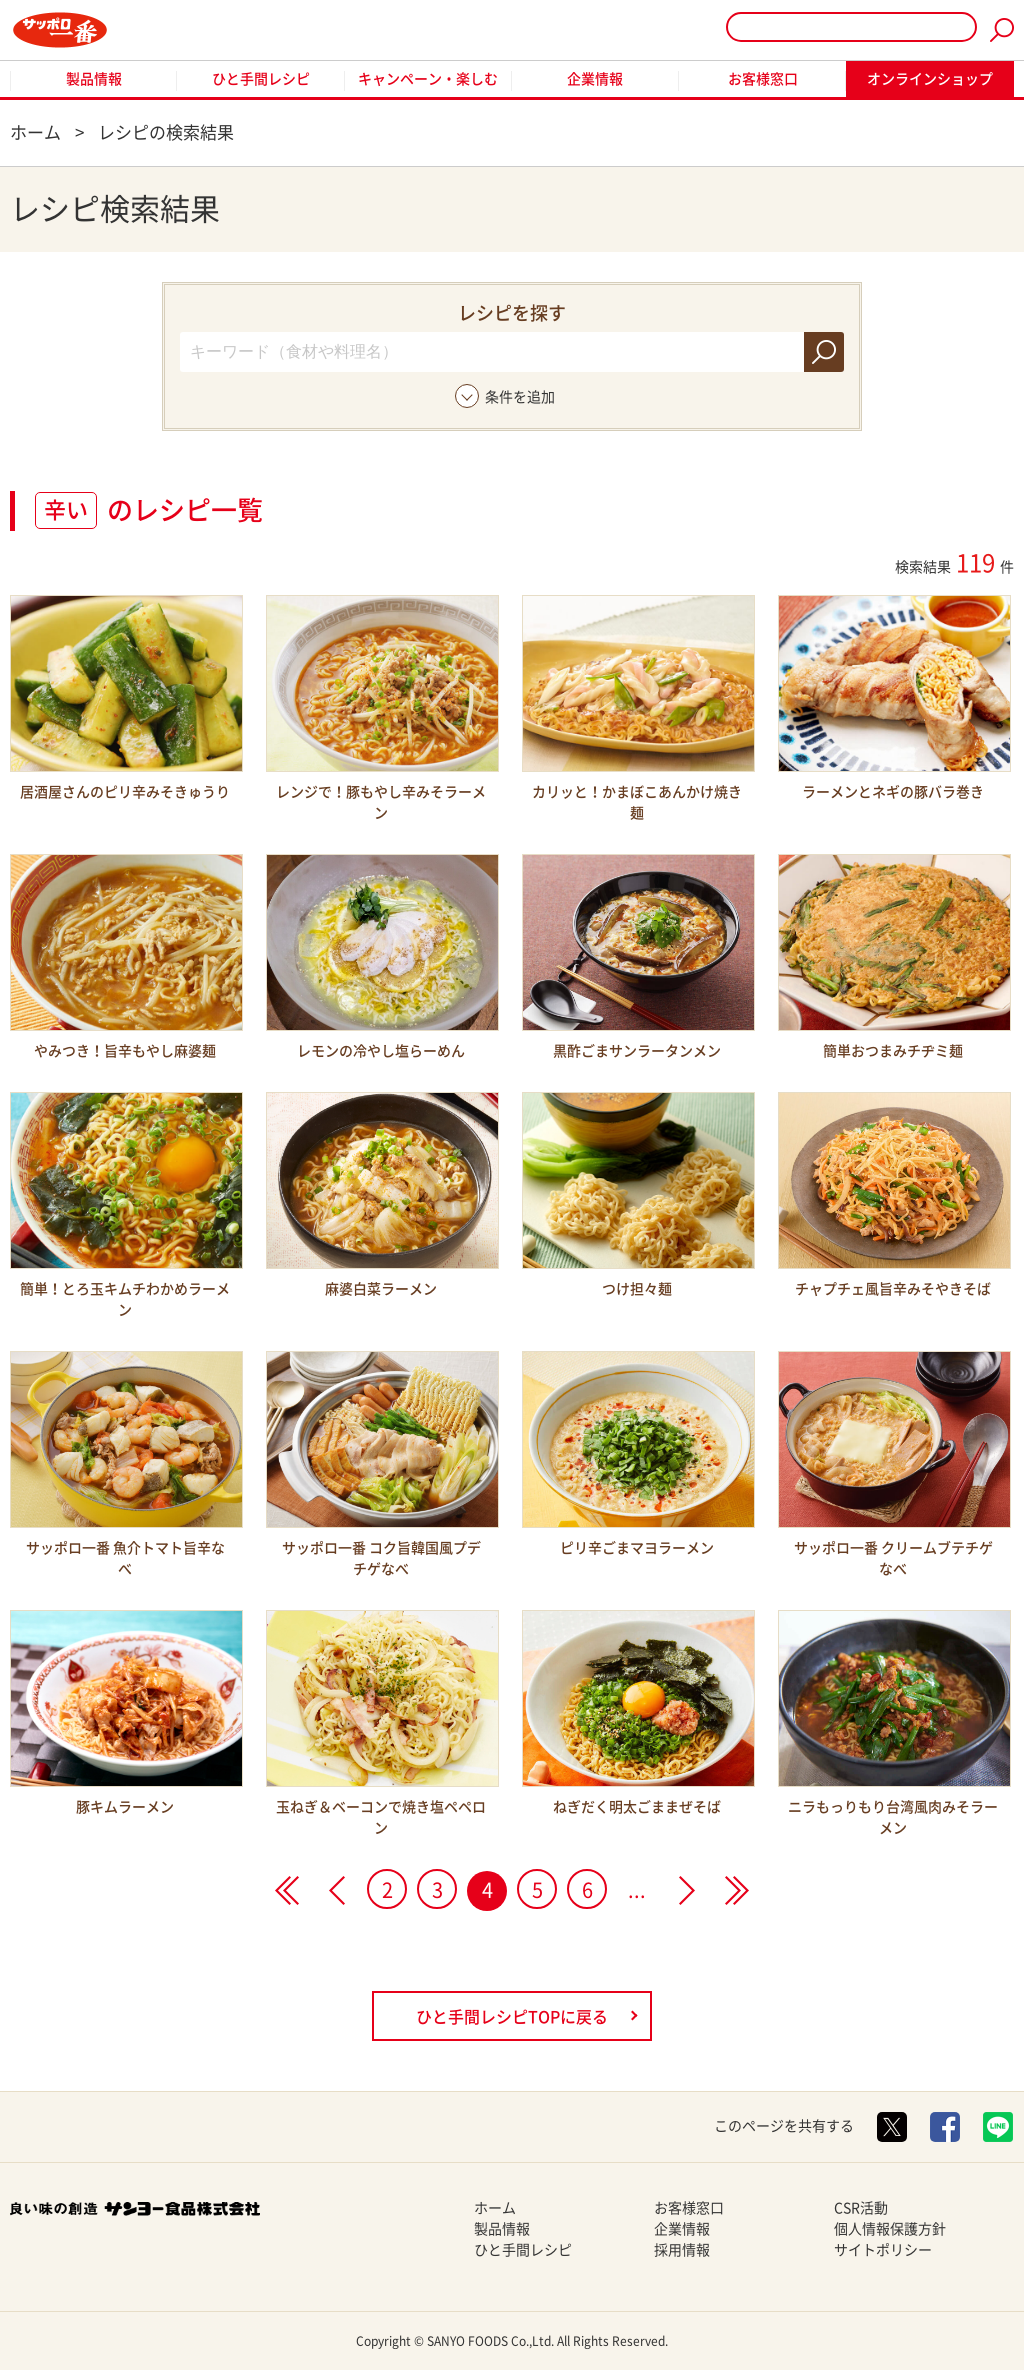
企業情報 (595, 79)
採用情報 (682, 2250)
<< (287, 1890)
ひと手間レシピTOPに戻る (512, 2017)
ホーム (495, 2208)
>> (737, 1890)
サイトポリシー (883, 2250)
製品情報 (94, 79)
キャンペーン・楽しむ (428, 79)
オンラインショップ (930, 79)
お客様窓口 (763, 79)
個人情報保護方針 (890, 2229)
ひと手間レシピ (261, 79)
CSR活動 (861, 2208)
